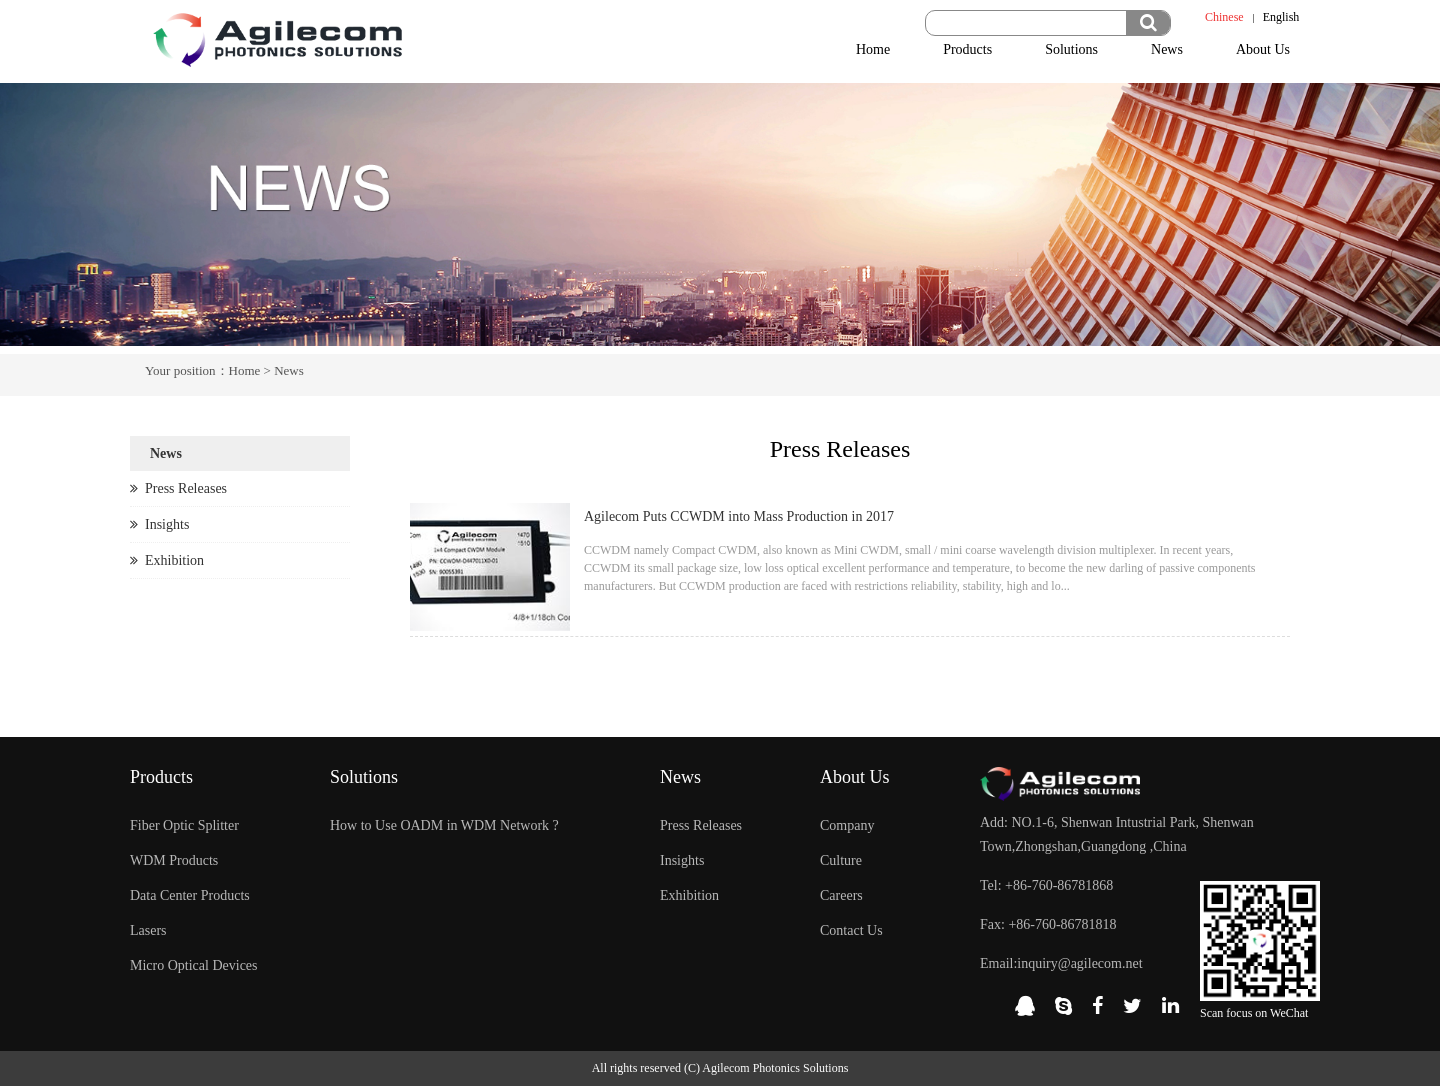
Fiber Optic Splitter (184, 825)
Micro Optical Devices (194, 965)
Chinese (1224, 17)
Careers (841, 895)
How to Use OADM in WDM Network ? (444, 825)
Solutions (1071, 49)
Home (873, 49)
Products (967, 49)
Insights (159, 524)
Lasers (148, 930)
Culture (841, 860)
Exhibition (167, 560)
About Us (1263, 49)
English (1281, 17)
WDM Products (174, 860)
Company (847, 825)
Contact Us (851, 930)
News (1167, 49)
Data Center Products (190, 895)
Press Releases (178, 488)
